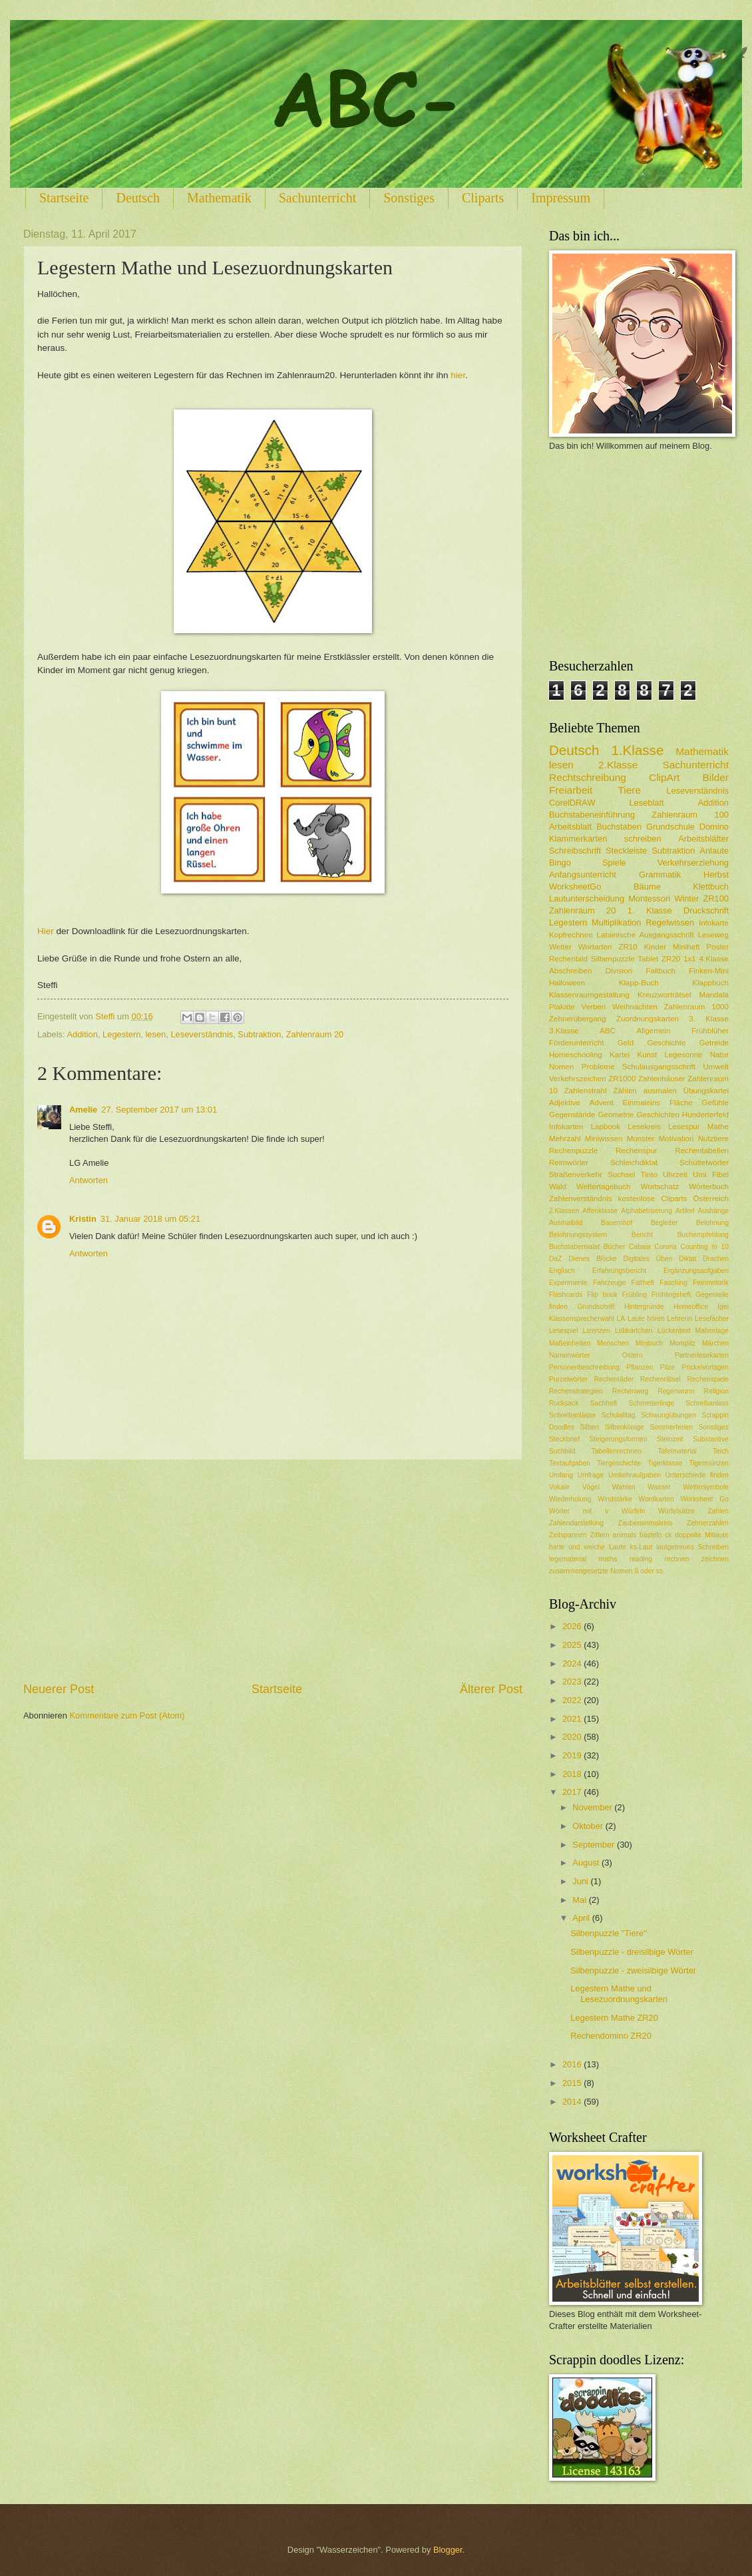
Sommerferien (671, 1427)
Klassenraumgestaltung (589, 995)
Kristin (82, 1219)
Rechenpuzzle (573, 1151)
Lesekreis (644, 1127)
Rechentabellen (702, 1151)
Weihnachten (634, 1007)
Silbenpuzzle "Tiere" (608, 1933)
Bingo (560, 863)
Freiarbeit (570, 790)
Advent (602, 1103)
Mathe (718, 1127)
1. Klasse (650, 910)
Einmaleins (642, 1103)
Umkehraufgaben (634, 1475)
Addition (82, 1034)
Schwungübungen (668, 1415)
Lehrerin (680, 1318)
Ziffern (600, 1535)
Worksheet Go (704, 1499)
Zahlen (718, 1511)
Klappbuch (710, 983)
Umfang (561, 1475)
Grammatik (660, 875)
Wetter (560, 947)
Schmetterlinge (652, 1403)
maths (607, 1559)
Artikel (685, 1210)
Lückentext (674, 1330)
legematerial (567, 1559)
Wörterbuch (709, 1186)
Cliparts (483, 197)
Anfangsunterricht (582, 875)
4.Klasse (714, 959)
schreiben (642, 839)
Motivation (676, 1139)
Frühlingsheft (671, 1294)
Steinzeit (670, 1439)
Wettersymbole (706, 1487)
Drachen (716, 1258)
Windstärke (615, 1499)
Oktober (588, 1826)
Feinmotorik (711, 1282)
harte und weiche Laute (587, 1547)
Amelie (83, 1110)
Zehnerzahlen (708, 1523)
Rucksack (564, 1403)
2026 (573, 1626)
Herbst (716, 875)
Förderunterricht (576, 1043)
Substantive (711, 1439)
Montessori (649, 898)
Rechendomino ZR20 (611, 2036)
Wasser (659, 1487)
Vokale (559, 1487)
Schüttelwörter (704, 1162)
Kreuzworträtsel (664, 995)
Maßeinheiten (569, 1343)
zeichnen (715, 1559)
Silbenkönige (624, 1427)
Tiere (629, 790)
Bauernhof (617, 1222)
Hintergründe (644, 1306)
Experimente (568, 1282)
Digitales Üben (648, 1258)
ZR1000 (622, 1079)
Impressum (560, 197)
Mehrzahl (565, 1139)
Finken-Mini (709, 971)
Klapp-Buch (639, 983)
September (594, 1845)
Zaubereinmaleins (645, 1523)
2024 (573, 1664)
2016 (573, 2064)
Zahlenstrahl (585, 1091)
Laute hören (646, 1318)
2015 (573, 2083)
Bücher (615, 1246)
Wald (557, 1186)
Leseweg (713, 935)
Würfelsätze (676, 1511)
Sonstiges (409, 197)
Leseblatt (646, 803)
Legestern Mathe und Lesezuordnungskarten (618, 1993)
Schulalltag (618, 1415)
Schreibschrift (575, 851)
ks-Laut (641, 1547)
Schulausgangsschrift (658, 1067)
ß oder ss (648, 1571)
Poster (718, 947)
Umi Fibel (711, 1174)
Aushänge (713, 1210)
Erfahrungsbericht (619, 1270)
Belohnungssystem (578, 1234)
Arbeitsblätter (703, 839)
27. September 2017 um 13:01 (159, 1110)
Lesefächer (712, 1318)
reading (641, 1559)
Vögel (591, 1487)
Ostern (632, 1355)
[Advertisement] (272, 1570)
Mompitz (682, 1343)
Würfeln (633, 1511)
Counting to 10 (705, 1246)
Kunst (647, 1055)
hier (458, 375)
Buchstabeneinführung (592, 815)
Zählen (624, 1091)
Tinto (649, 1174)
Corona (665, 1246)
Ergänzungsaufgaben (696, 1270)
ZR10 (627, 947)
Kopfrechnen (571, 935)
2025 (573, 1645)
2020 (573, 1737)
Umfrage (591, 1475)
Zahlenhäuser (661, 1079)
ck (668, 1535)
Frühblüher (710, 1031)
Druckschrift (706, 910)
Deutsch (138, 197)
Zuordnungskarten (647, 1019)
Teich (721, 1451)
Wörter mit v (578, 1511)
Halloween (567, 983)
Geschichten (658, 1115)
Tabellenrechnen (617, 1451)
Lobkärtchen (634, 1330)
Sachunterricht (318, 197)
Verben (594, 1007)
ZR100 (716, 898)
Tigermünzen (709, 1463)
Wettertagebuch (603, 1186)
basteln (650, 1535)
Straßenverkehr (575, 1174)
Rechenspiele (708, 1379)
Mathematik (219, 197)
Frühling (634, 1294)
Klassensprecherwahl (581, 1318)
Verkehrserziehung (693, 863)
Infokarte (714, 923)
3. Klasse (709, 1019)
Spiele (614, 863)
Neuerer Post (58, 1689)
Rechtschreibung (587, 777)
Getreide (714, 1043)
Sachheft (604, 1403)
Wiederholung (570, 1499)
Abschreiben (570, 971)
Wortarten (595, 947)
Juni (581, 1881)
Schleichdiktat (634, 1162)
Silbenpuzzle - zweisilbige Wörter (633, 1970)
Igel (723, 1306)
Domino (714, 827)
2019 (573, 1755)
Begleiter (664, 1222)
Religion (716, 1391)
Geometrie (616, 1115)
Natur (719, 1055)
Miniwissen (604, 1139)
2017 (573, 1792)
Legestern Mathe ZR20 (614, 2018)
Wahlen (624, 1487)
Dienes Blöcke (592, 1258)
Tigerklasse (665, 1463)
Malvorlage (712, 1330)
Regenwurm (676, 1391)
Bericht (642, 1234)
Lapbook (605, 1127)
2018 (573, 1774)
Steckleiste (626, 851)
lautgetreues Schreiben (692, 1547)
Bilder (716, 777)
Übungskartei (706, 1091)
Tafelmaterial (677, 1451)
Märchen (715, 1343)
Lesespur (684, 1127)
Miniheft (686, 947)
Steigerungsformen (618, 1439)
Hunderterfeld (705, 1115)
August (587, 1863)
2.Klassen (564, 1210)
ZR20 (670, 959)
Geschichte (666, 1043)
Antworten (88, 1180)
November (593, 1807)
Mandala (714, 995)
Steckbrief (564, 1439)
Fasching (673, 1282)
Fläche (681, 1103)
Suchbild (562, 1451)
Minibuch (649, 1343)
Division (619, 971)
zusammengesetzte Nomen (590, 1571)
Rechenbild (568, 959)
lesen (156, 1034)
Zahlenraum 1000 (696, 1007)
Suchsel (621, 1174)
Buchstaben (619, 827)
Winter (686, 898)
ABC (608, 1031)
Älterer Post (491, 1689)
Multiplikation (616, 922)
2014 (573, 2102)
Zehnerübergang (577, 1019)
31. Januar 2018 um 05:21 (150, 1219)
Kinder (655, 947)
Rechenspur (636, 1151)
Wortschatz (659, 1186)
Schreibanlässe (572, 1415)
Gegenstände (572, 1115)
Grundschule (670, 827)
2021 (573, 1719)
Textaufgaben (569, 1463)
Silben (589, 1427)
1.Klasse (637, 750)
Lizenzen (596, 1330)
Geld (626, 1043)
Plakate (562, 1007)
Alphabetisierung (646, 1210)
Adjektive (564, 1103)
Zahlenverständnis (580, 1198)
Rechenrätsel (660, 1379)
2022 (573, 1700)
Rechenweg (630, 1391)
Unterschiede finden (697, 1475)
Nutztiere (713, 1139)
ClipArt (664, 777)
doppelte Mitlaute (702, 1535)
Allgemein (654, 1031)
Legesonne (683, 1055)
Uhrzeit (675, 1174)
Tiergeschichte (619, 1463)
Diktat (687, 1258)
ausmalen (660, 1091)
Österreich (711, 1198)
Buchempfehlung (703, 1234)
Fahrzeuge (609, 1282)
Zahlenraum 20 (315, 1034)
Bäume (647, 887)
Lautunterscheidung (586, 898)
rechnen (676, 1559)
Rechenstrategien (576, 1391)
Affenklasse (600, 1210)
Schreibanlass (707, 1403)
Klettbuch (711, 887)
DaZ (555, 1258)
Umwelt (716, 1067)
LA (621, 1318)
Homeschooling (575, 1055)
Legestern (121, 1034)
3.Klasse (563, 1031)
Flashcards (565, 1294)
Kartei (620, 1055)
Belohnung (712, 1222)
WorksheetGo (575, 887)
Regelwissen (670, 922)
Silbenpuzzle (613, 959)
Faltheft (643, 1282)
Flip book (602, 1294)
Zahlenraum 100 (690, 815)
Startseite (64, 197)
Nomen (561, 1067)
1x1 (689, 959)
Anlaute (714, 851)
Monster (641, 1139)
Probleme (598, 1067)
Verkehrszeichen (577, 1079)
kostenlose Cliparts (652, 1198)
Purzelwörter (568, 1379)
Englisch (562, 1270)
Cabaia (640, 1246)
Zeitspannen (568, 1535)
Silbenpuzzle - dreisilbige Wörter (631, 1952)
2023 (573, 1681)
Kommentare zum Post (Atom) (126, 1715)
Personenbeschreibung (584, 1367)
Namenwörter (569, 1355)
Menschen (613, 1343)
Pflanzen (639, 1367)
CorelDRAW (572, 803)
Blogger (448, 2550)
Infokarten (566, 1127)
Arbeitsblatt (570, 827)
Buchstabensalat (574, 1246)
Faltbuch (660, 971)
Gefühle (715, 1103)
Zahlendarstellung (576, 1523)
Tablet (648, 959)
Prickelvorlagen (705, 1367)
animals (624, 1535)
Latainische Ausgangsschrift (645, 935)
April (582, 1918)
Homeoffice (690, 1306)
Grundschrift (596, 1306)
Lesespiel (563, 1330)
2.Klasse (618, 764)
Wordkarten (656, 1499)
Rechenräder (614, 1379)
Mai (580, 1900)
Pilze (667, 1367)
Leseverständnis (201, 1034)
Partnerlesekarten (702, 1355)
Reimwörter (568, 1162)
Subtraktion (259, 1034)
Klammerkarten (578, 839)
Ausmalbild (565, 1222)
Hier (45, 931)
